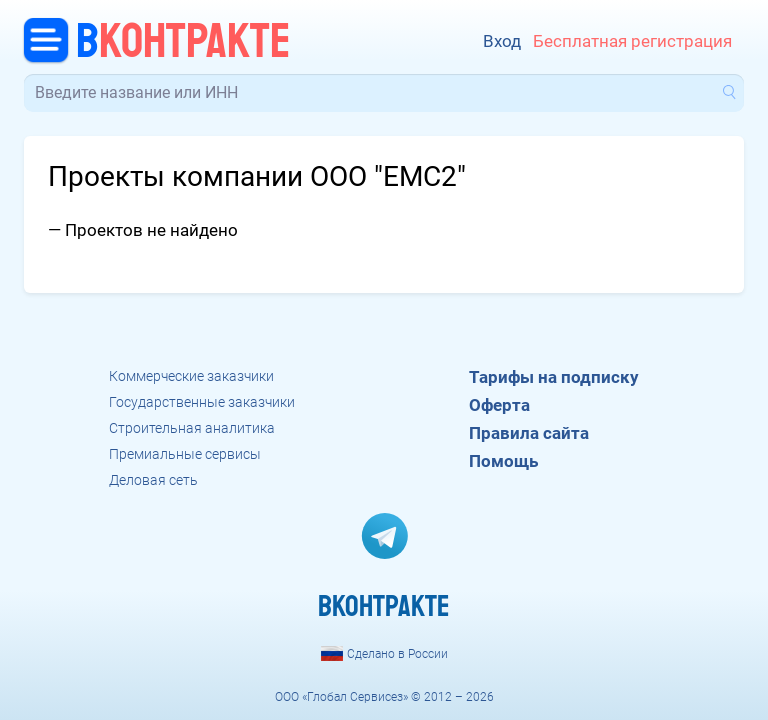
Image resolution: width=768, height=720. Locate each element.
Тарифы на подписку (554, 377)
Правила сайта (529, 433)
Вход (502, 41)
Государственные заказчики (202, 402)
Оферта (499, 405)
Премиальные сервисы (185, 454)
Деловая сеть (153, 480)
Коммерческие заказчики (191, 376)
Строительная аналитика (192, 428)
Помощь (503, 461)
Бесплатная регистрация (632, 41)
